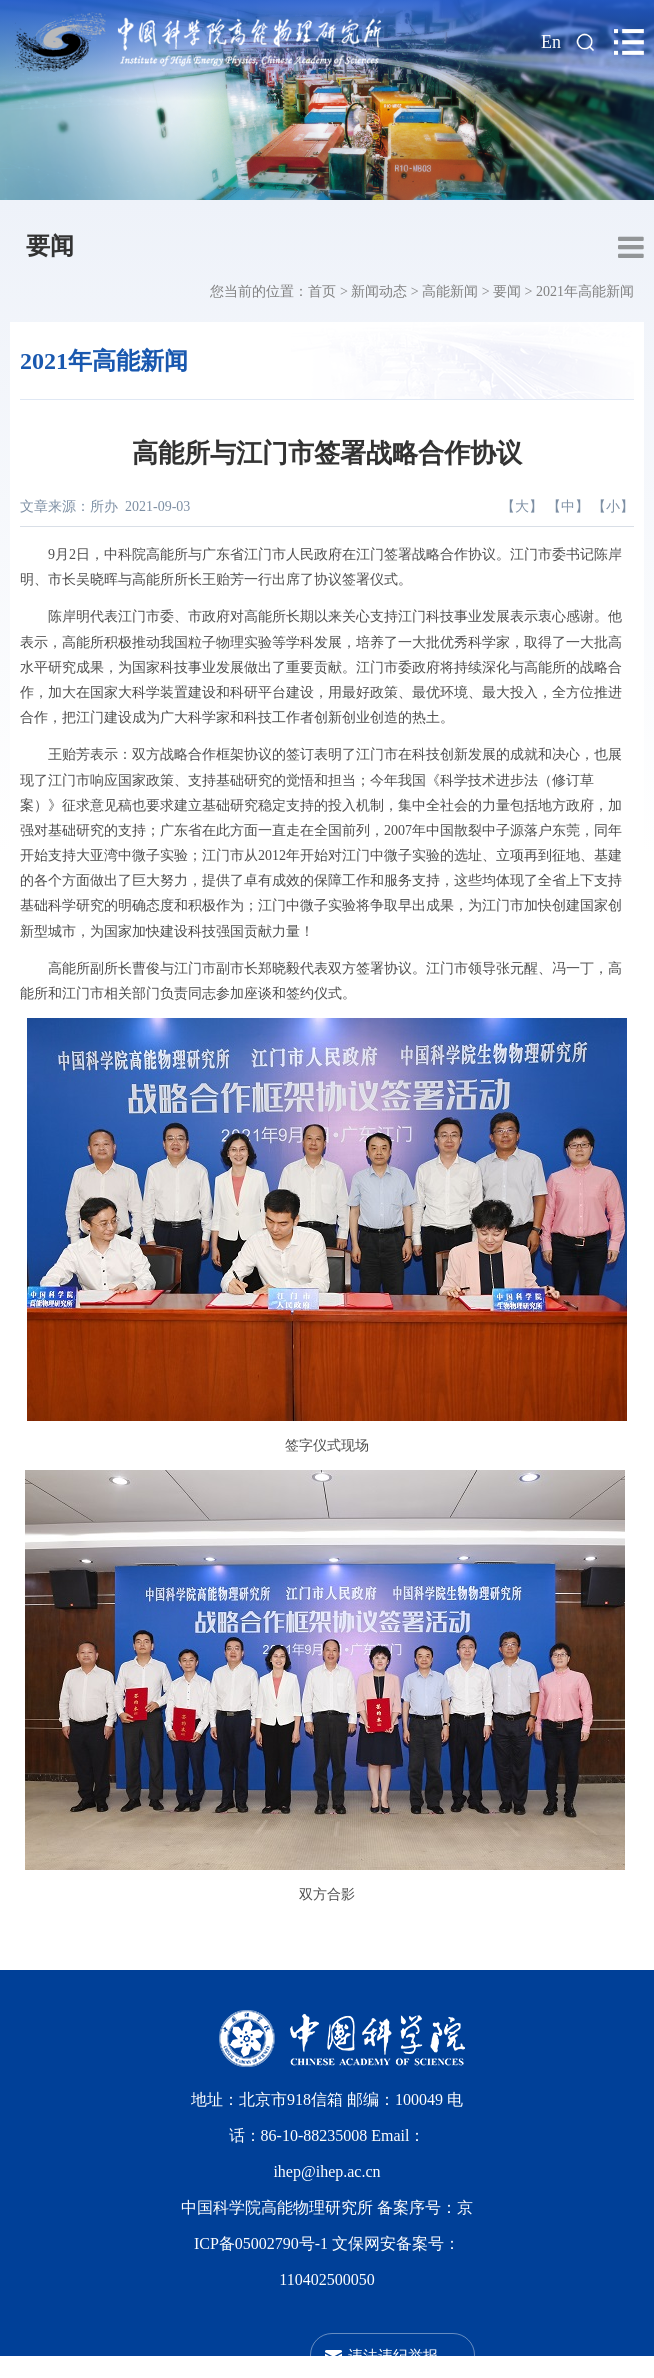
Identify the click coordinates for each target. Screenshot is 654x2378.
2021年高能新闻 (585, 291)
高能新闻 (450, 291)
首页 (322, 291)
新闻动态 (379, 291)
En (551, 42)
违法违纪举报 (393, 2355)
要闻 (50, 246)
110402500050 (326, 2279)
